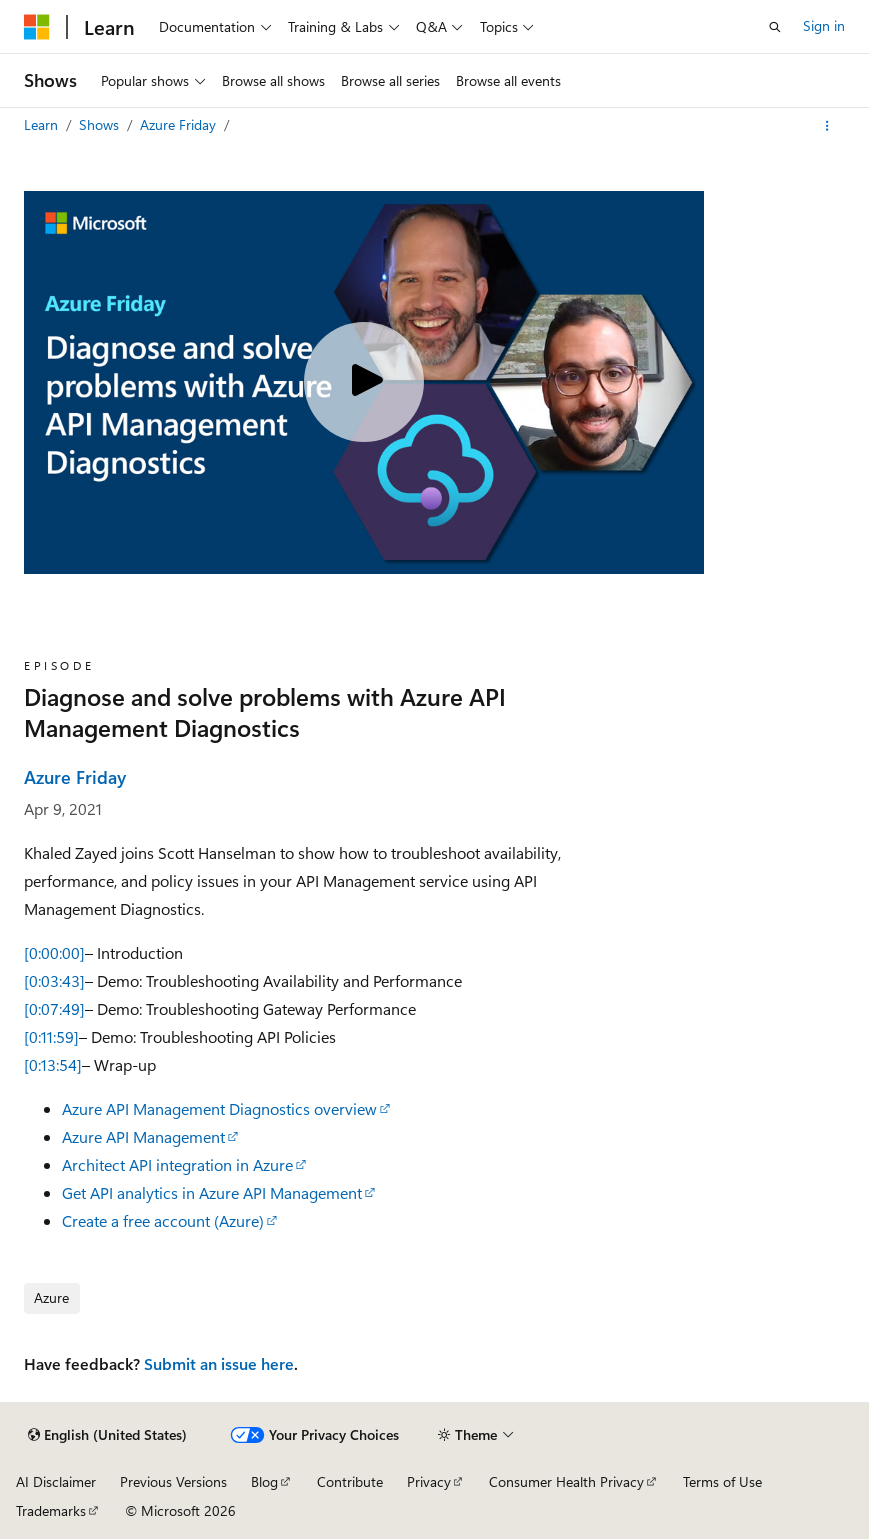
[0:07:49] (54, 1008)
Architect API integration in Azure (177, 1164)
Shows (101, 124)
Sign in (824, 25)
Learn (43, 124)
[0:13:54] (53, 1064)
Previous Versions (173, 1481)
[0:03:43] (54, 980)
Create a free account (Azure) (163, 1220)
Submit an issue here (219, 1363)
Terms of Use (722, 1481)
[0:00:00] (54, 952)
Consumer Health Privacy (566, 1481)
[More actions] (827, 126)
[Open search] (775, 27)
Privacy (429, 1481)
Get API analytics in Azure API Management (212, 1192)
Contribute (350, 1481)
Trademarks (51, 1510)
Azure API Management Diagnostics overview (219, 1108)
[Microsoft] (37, 27)
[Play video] (364, 382)
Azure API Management (143, 1136)
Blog (264, 1481)
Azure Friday (180, 124)
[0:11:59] (51, 1036)
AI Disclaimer (56, 1481)
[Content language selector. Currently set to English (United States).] (107, 1435)
